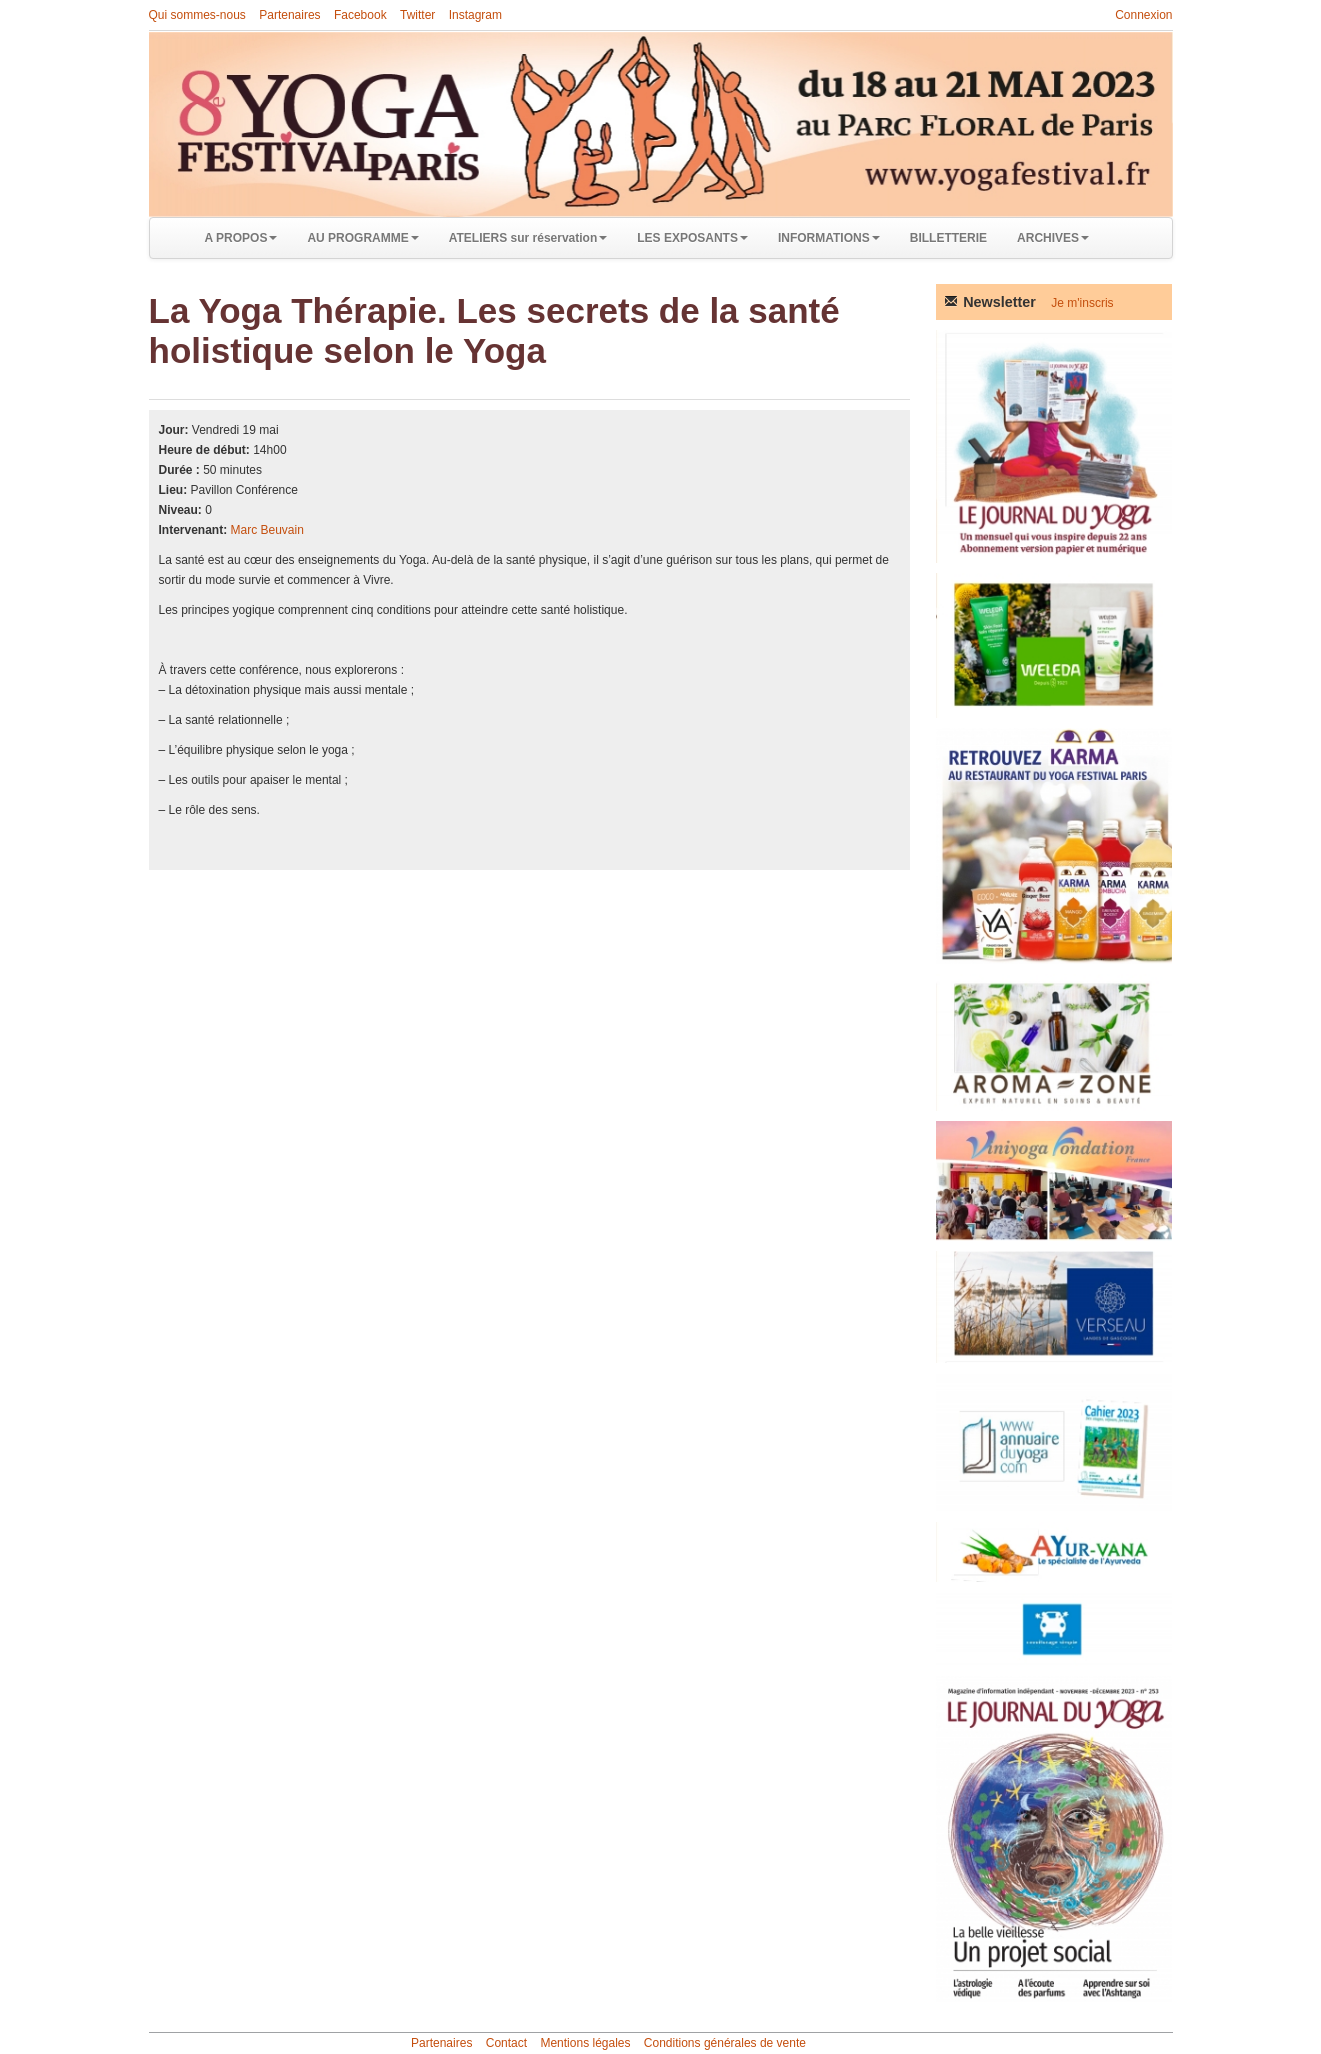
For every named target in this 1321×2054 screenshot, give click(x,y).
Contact (506, 2043)
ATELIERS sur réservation (528, 238)
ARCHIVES (1053, 238)
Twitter (417, 15)
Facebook (360, 15)
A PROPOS (241, 238)
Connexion (1143, 15)
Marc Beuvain (267, 530)
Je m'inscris (1082, 303)
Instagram (475, 15)
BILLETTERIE (948, 238)
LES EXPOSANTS (692, 238)
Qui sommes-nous (197, 15)
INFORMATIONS (829, 238)
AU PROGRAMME (362, 238)
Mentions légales (585, 2043)
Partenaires (289, 15)
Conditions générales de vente (725, 2043)
